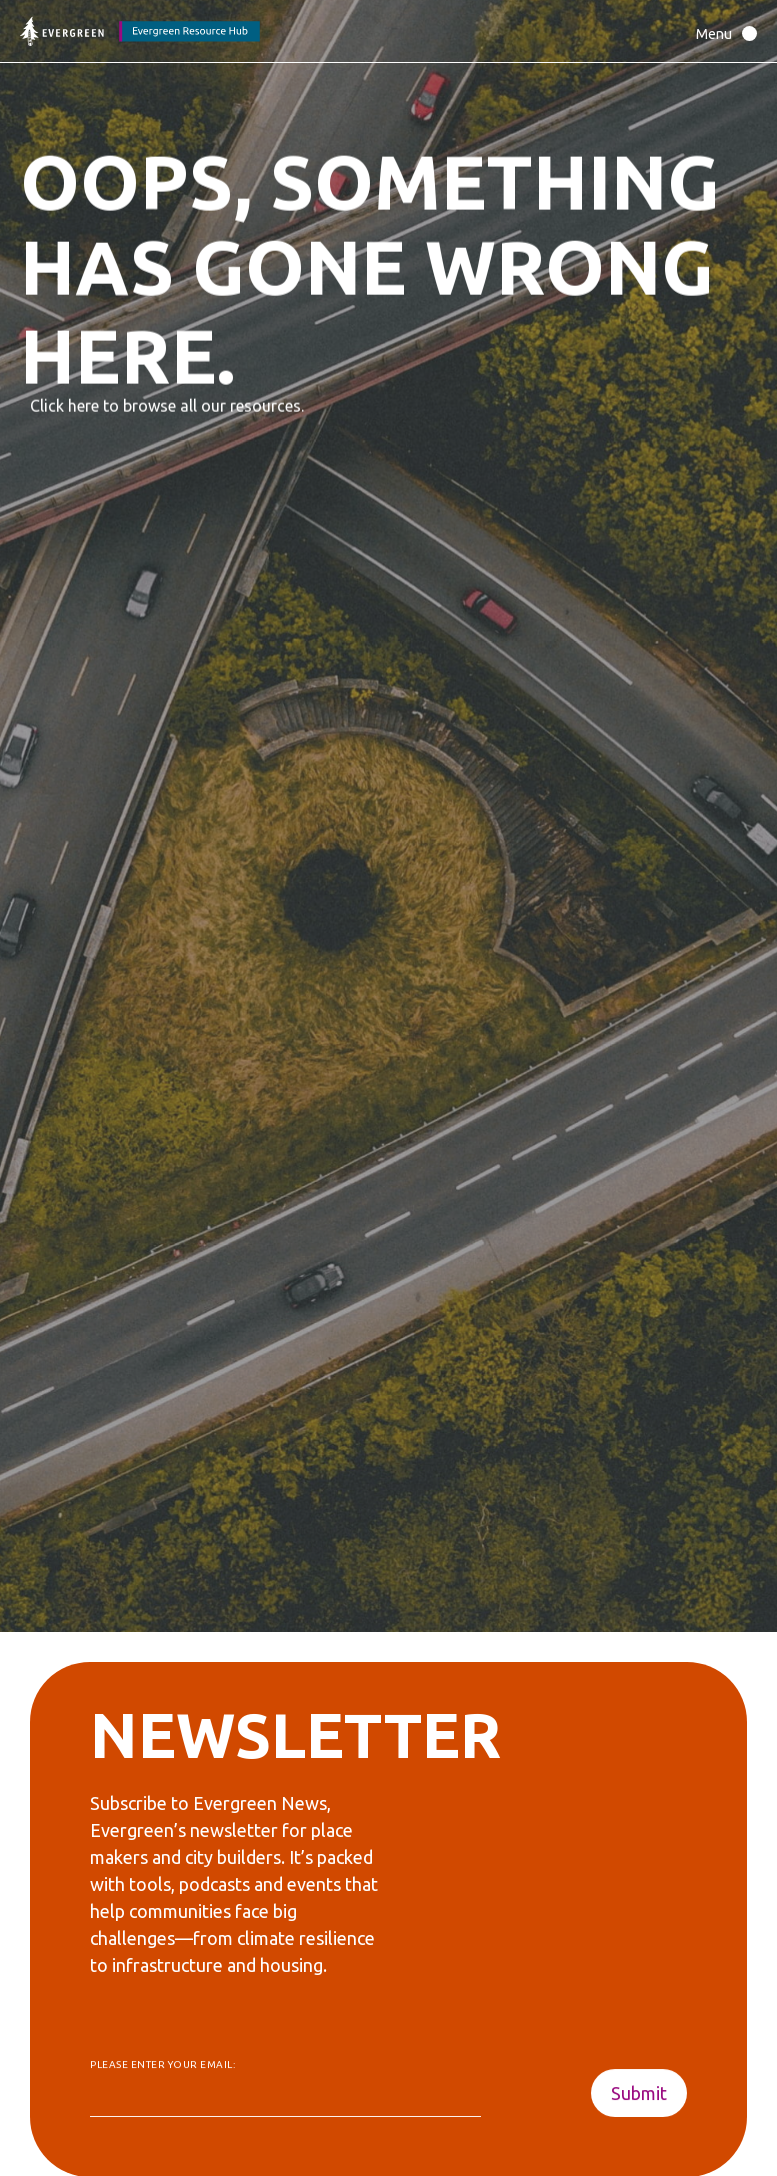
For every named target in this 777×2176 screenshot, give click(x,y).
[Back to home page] (140, 31)
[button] (721, 33)
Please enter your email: (162, 2065)
